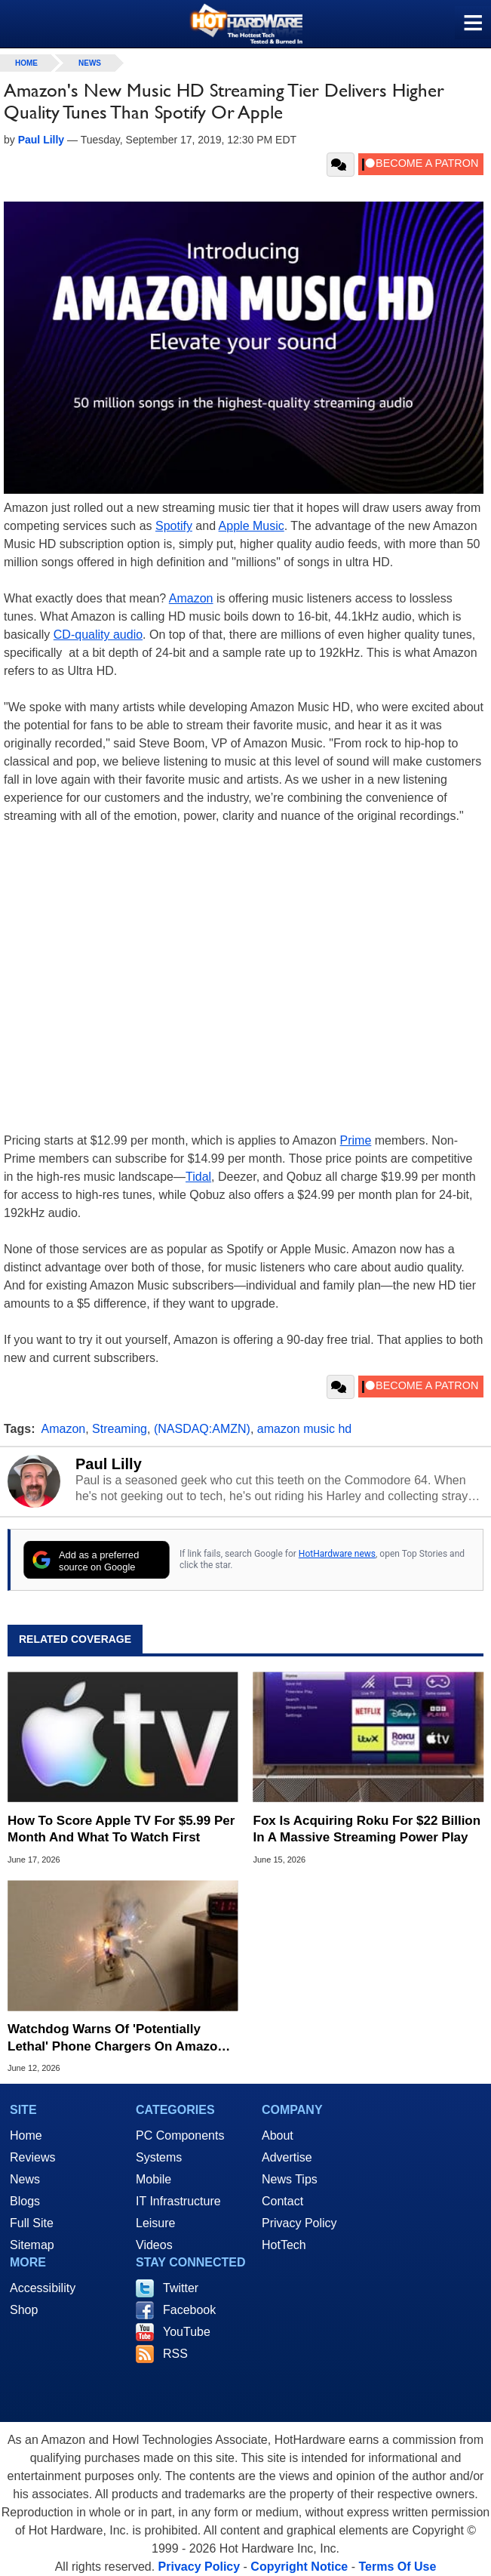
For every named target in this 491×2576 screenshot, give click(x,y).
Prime (356, 1140)
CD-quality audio (98, 634)
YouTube (186, 2331)
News (89, 63)
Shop (24, 2309)
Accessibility (42, 2288)
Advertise (287, 2157)
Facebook (189, 2309)
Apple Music (251, 525)
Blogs (25, 2201)
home (26, 63)
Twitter (180, 2288)
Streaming (119, 1428)
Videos (154, 2245)
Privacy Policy (299, 2223)
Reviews (32, 2157)
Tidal (198, 1176)
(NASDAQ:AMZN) (202, 1428)
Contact (282, 2201)
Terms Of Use (397, 2566)
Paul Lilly (108, 1464)
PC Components (180, 2135)
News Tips (290, 2179)
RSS (175, 2353)
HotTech (284, 2245)
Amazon (191, 598)
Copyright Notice (299, 2566)
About (277, 2135)
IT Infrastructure (178, 2201)
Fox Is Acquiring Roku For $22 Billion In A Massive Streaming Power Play (367, 1828)
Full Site (32, 2223)
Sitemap (32, 2245)
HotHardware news (337, 1553)
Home (26, 2135)
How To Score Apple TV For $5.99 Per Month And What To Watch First (121, 1828)
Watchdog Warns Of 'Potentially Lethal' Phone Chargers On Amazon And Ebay (117, 2038)
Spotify (173, 525)
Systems (159, 2157)
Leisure (155, 2223)
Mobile (153, 2179)
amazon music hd (304, 1428)
